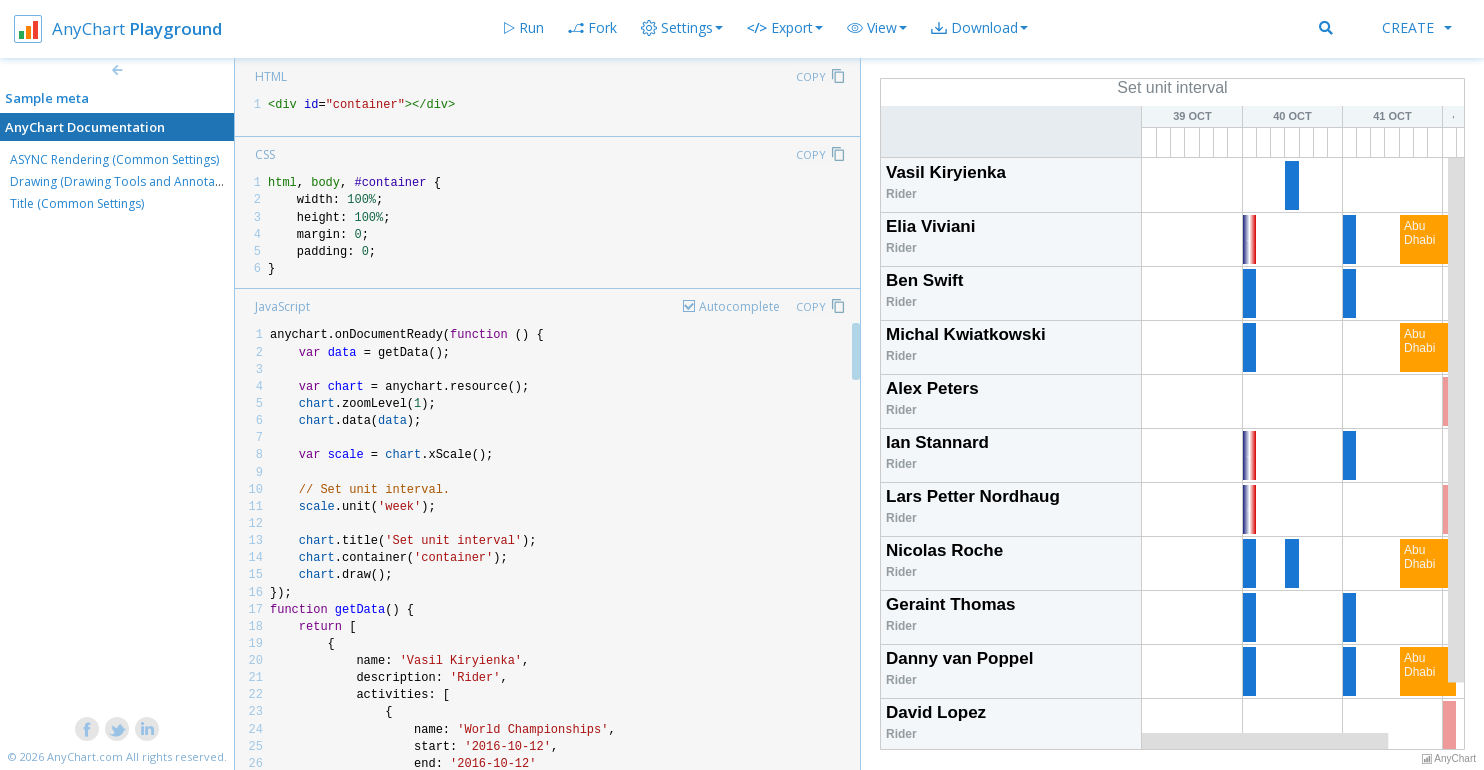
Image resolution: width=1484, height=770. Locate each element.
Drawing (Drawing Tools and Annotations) (128, 181)
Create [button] (1417, 27)
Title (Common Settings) (77, 203)
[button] (877, 28)
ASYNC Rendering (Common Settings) (114, 159)
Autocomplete (739, 306)
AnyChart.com (85, 756)
